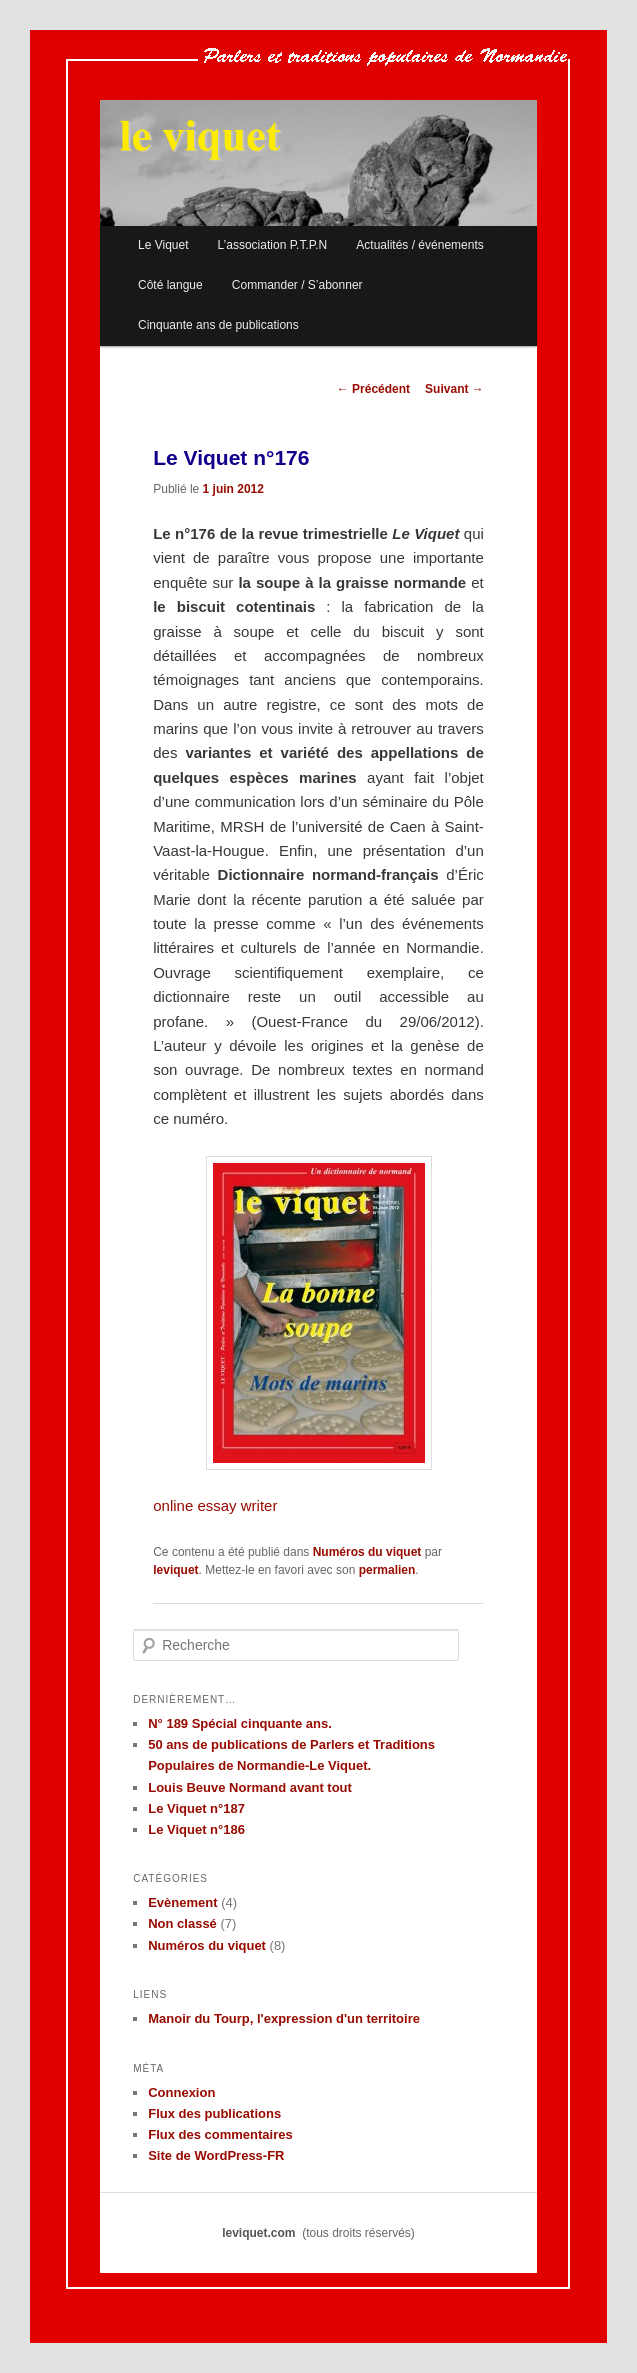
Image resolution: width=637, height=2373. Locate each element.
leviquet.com (258, 2233)
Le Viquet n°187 (196, 1808)
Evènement (182, 1902)
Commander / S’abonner (297, 285)
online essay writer (215, 1505)
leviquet (175, 1570)
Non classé (182, 1923)
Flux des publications (214, 2113)
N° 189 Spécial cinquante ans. (240, 1723)
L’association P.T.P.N (273, 245)
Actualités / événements (419, 245)
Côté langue (170, 285)
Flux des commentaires (220, 2134)
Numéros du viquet (367, 1552)
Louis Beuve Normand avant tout (250, 1787)
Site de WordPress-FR (216, 2155)
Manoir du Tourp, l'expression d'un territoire (284, 2018)
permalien (387, 1570)
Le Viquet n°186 (196, 1829)
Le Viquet (163, 245)
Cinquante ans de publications (218, 325)
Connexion (181, 2092)
